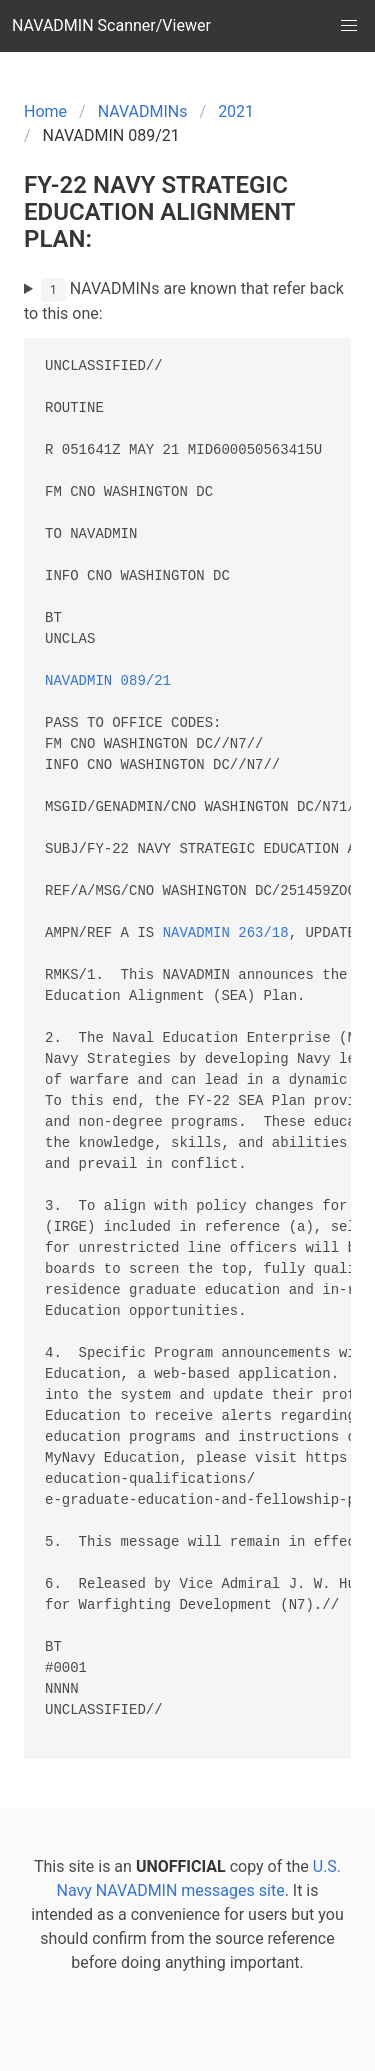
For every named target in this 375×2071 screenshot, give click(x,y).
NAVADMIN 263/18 (226, 933)
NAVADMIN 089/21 (108, 681)
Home (45, 111)
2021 (236, 111)
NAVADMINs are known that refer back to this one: (184, 300)
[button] (349, 26)
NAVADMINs (143, 111)
